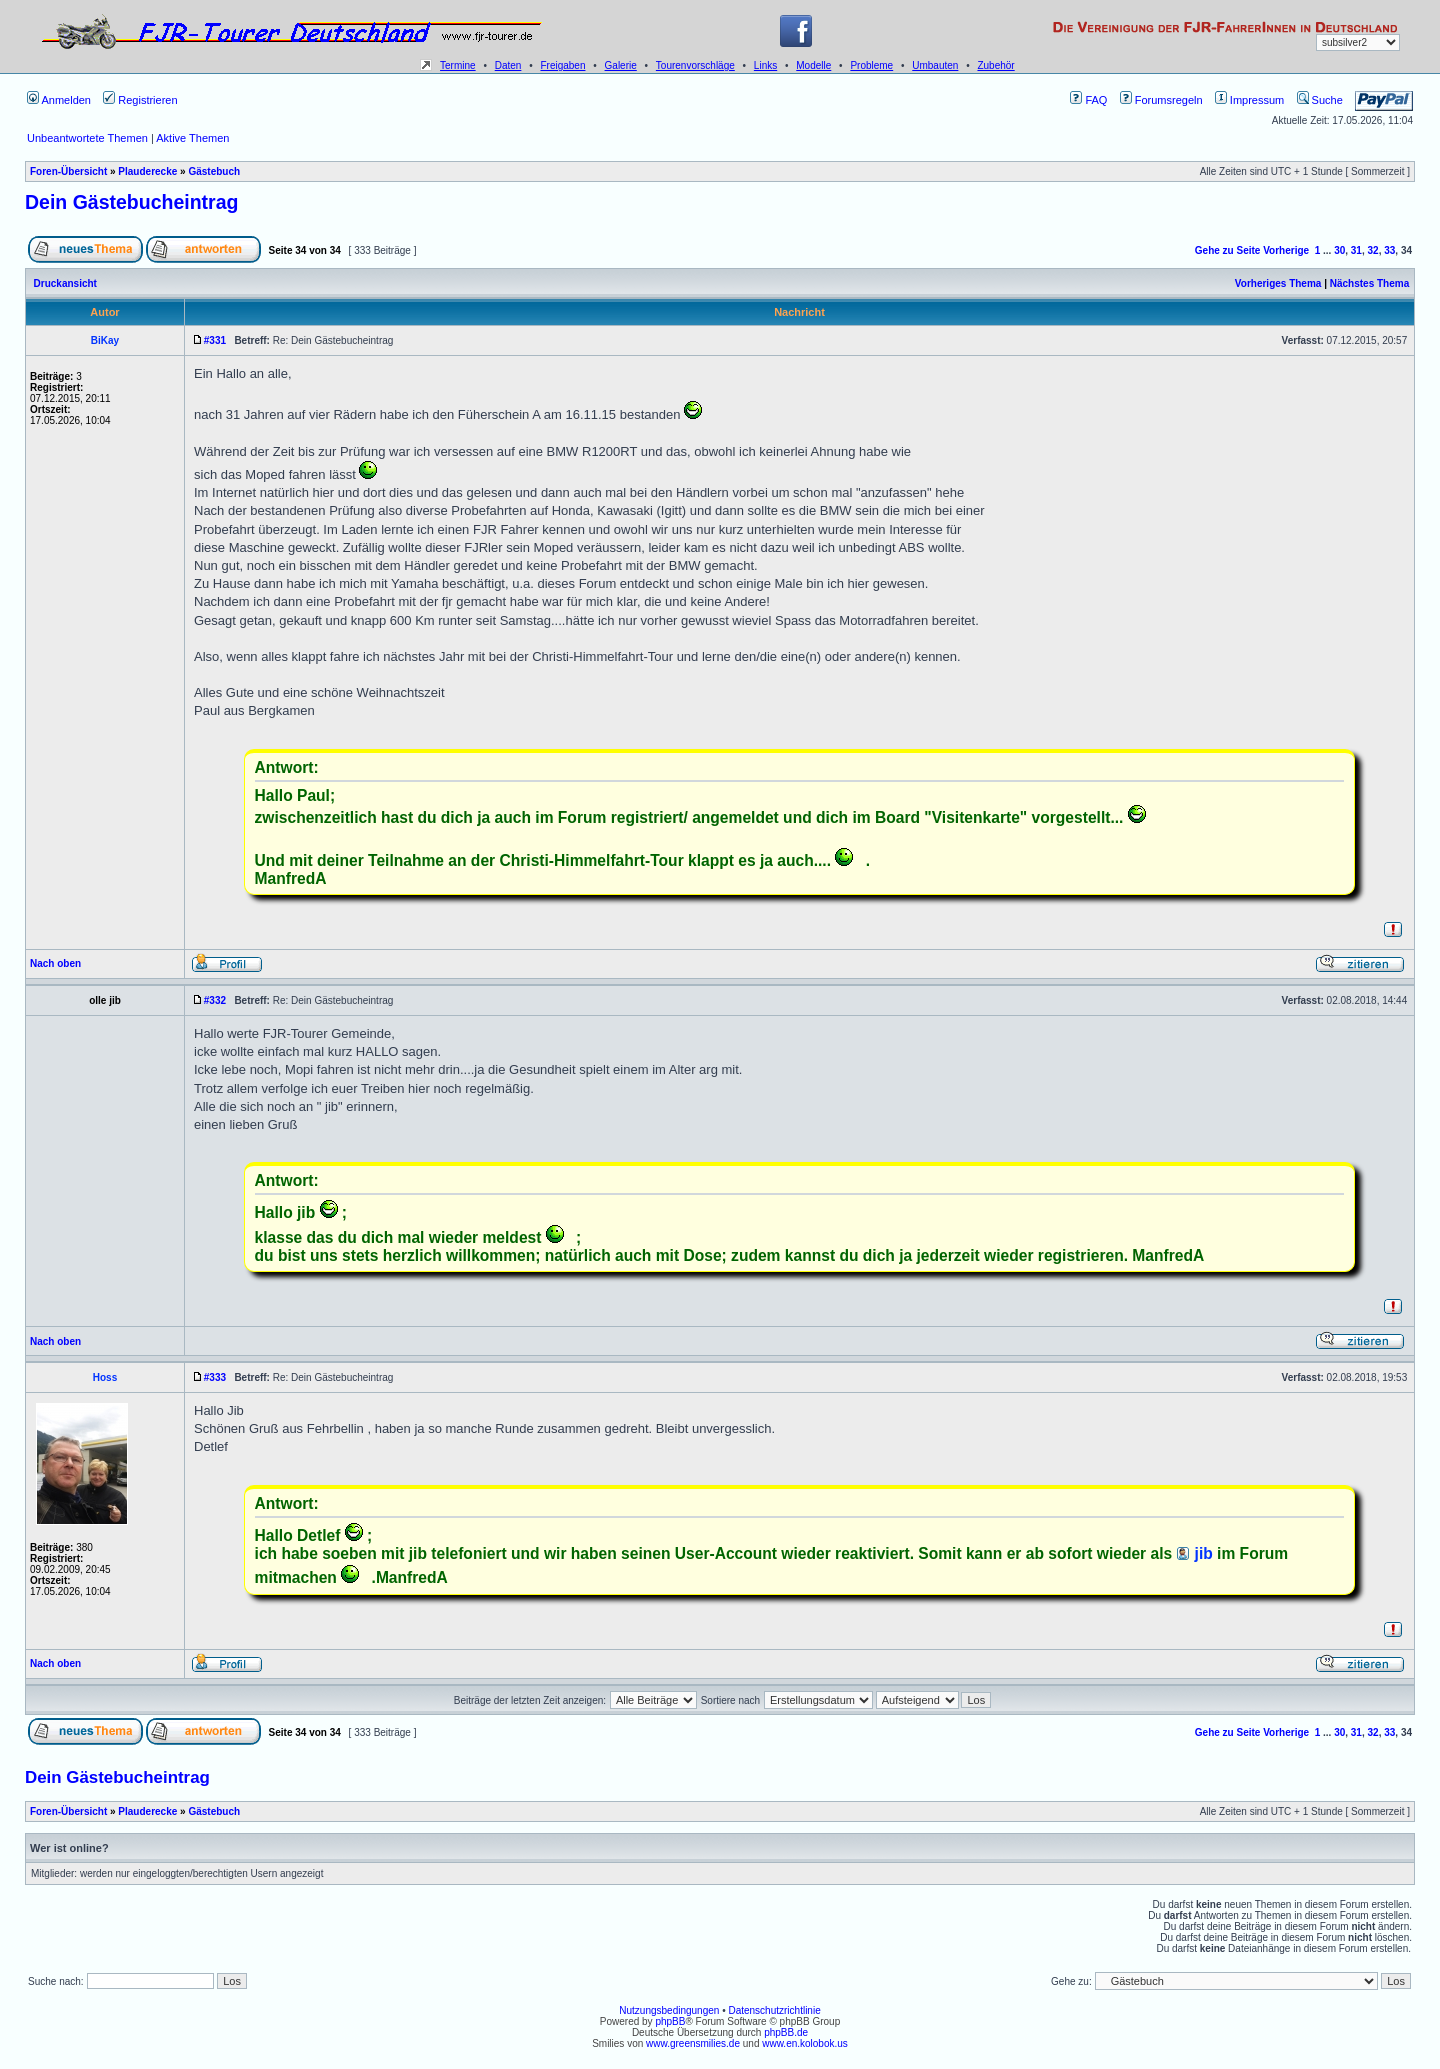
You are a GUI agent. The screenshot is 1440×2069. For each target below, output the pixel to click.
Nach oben (55, 963)
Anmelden (59, 100)
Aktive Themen (192, 138)
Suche (1320, 100)
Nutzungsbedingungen (669, 2010)
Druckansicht (65, 283)
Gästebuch (214, 171)
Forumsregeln (1161, 100)
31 (1356, 250)
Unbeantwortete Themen (87, 138)
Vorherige (1286, 250)
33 (1389, 250)
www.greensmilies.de (693, 2043)
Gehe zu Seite (1228, 250)
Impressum (1249, 100)
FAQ (1088, 100)
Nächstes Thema (1369, 283)
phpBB (670, 2021)
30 (1339, 250)
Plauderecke (147, 171)
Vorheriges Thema (1278, 283)
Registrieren (140, 100)
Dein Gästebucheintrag (131, 202)
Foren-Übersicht (68, 171)
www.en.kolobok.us (805, 2043)
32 (1373, 250)
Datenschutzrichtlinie (774, 2010)
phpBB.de (786, 2032)
